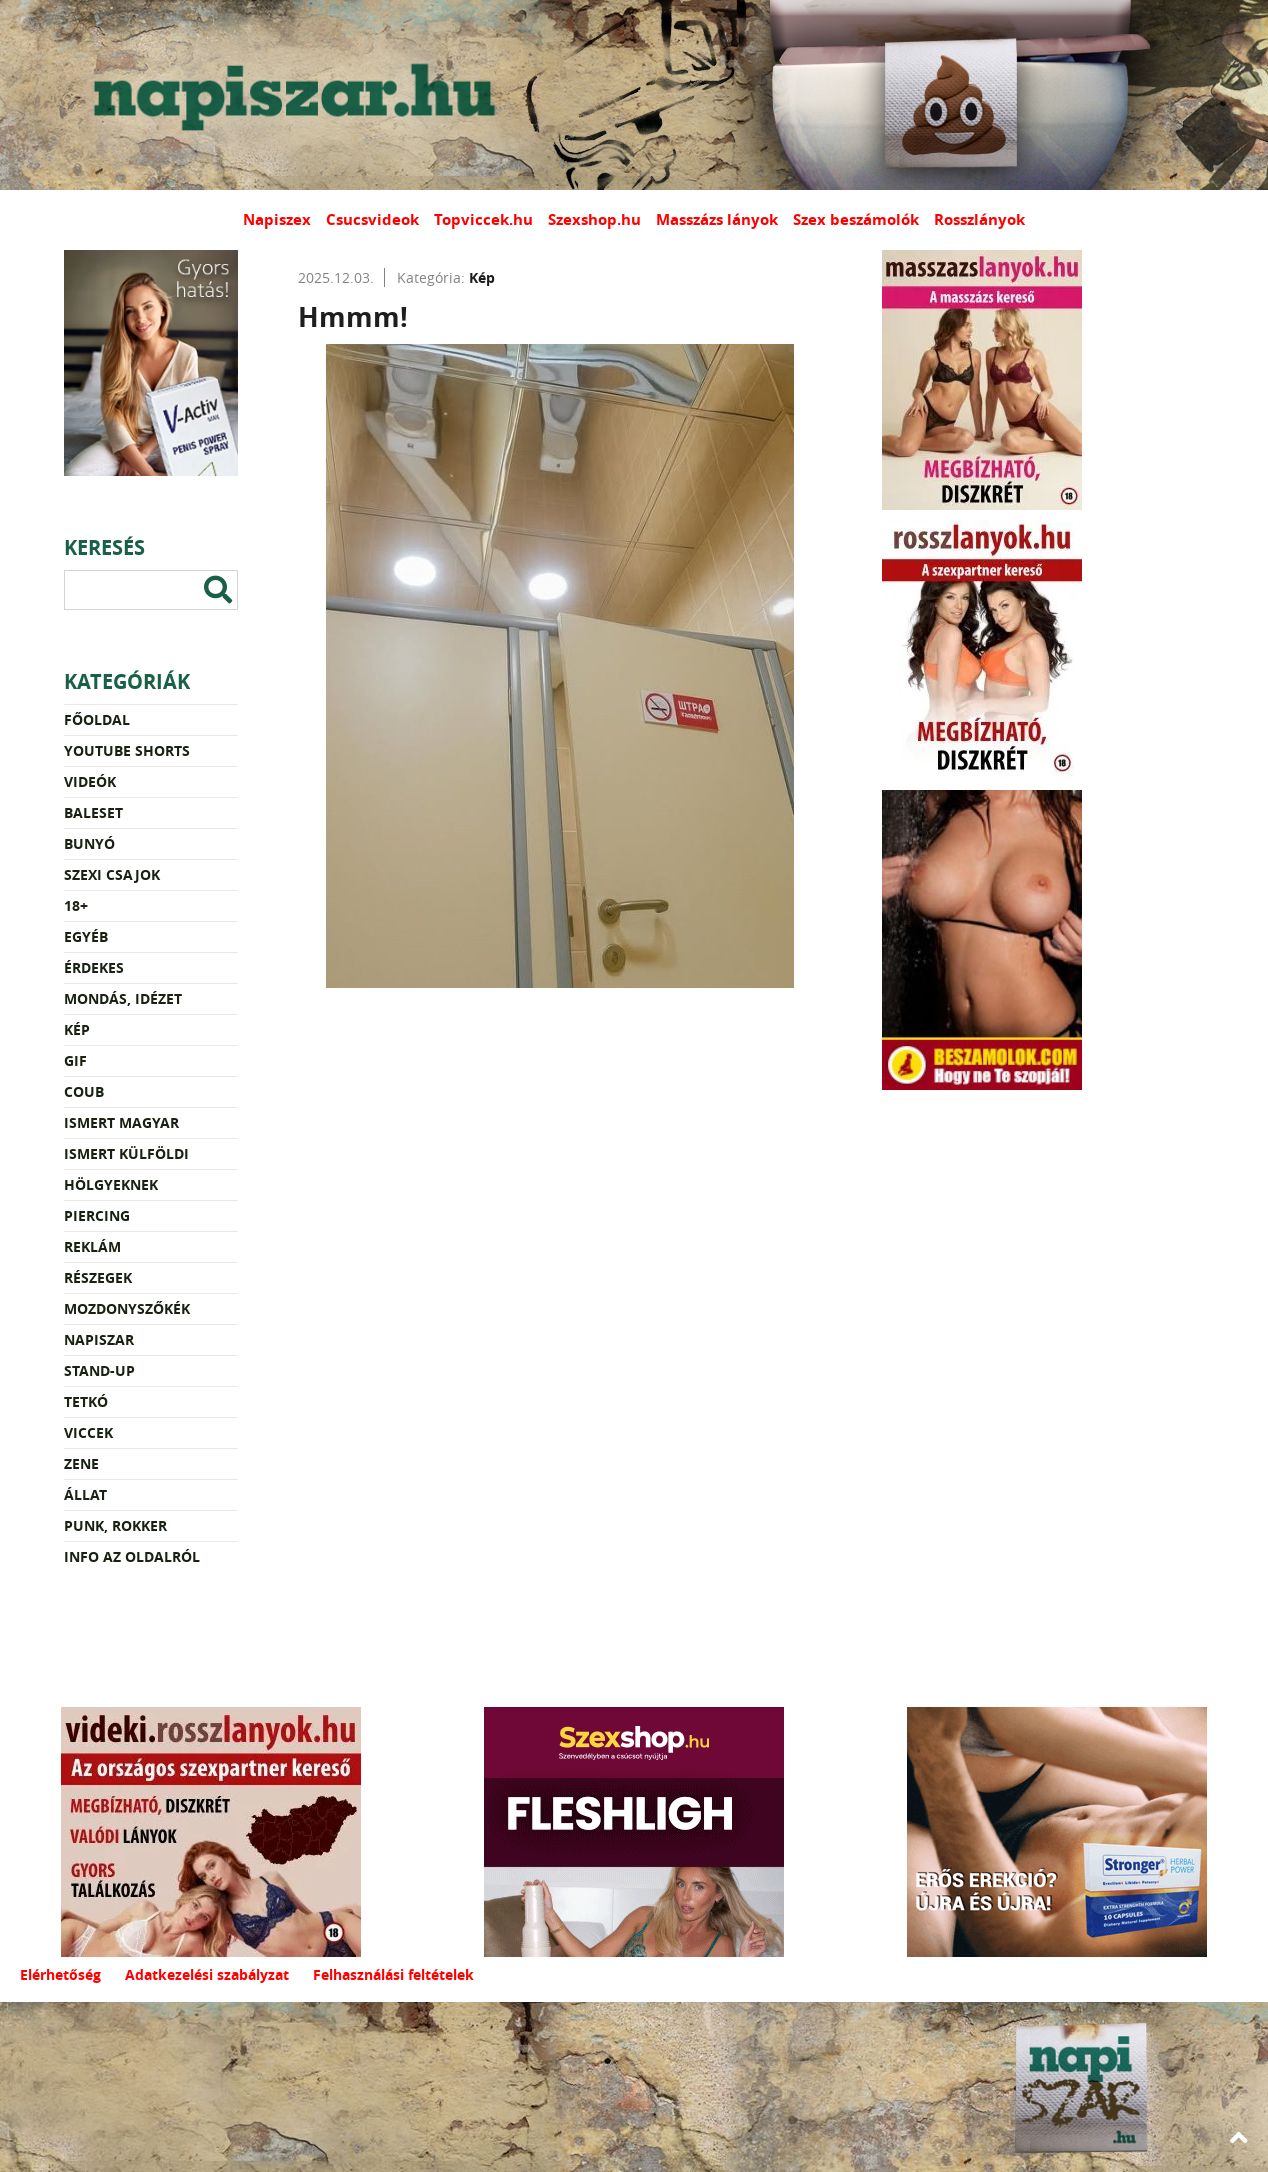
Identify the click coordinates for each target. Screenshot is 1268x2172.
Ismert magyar (121, 1122)
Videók (90, 781)
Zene (81, 1463)
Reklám (92, 1246)
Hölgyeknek (111, 1184)
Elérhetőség (60, 1974)
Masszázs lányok (717, 219)
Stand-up (99, 1370)
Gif (75, 1060)
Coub (84, 1091)
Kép (77, 1029)
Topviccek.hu (483, 219)
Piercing (97, 1215)
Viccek (88, 1432)
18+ (76, 905)
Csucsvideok (372, 219)
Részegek (98, 1277)
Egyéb (86, 936)
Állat (85, 1494)
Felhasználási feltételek (393, 1974)
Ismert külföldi (126, 1153)
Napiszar (99, 1339)
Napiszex (277, 219)
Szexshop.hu (594, 219)
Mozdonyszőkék (127, 1308)
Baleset (93, 812)
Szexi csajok (112, 874)
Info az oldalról (132, 1556)
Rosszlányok (979, 219)
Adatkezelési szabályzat (207, 1974)
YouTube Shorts (127, 750)
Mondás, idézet (123, 998)
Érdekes (94, 967)
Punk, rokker (115, 1525)
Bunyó (89, 843)
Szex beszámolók (856, 219)
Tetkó (86, 1401)
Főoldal (97, 719)
